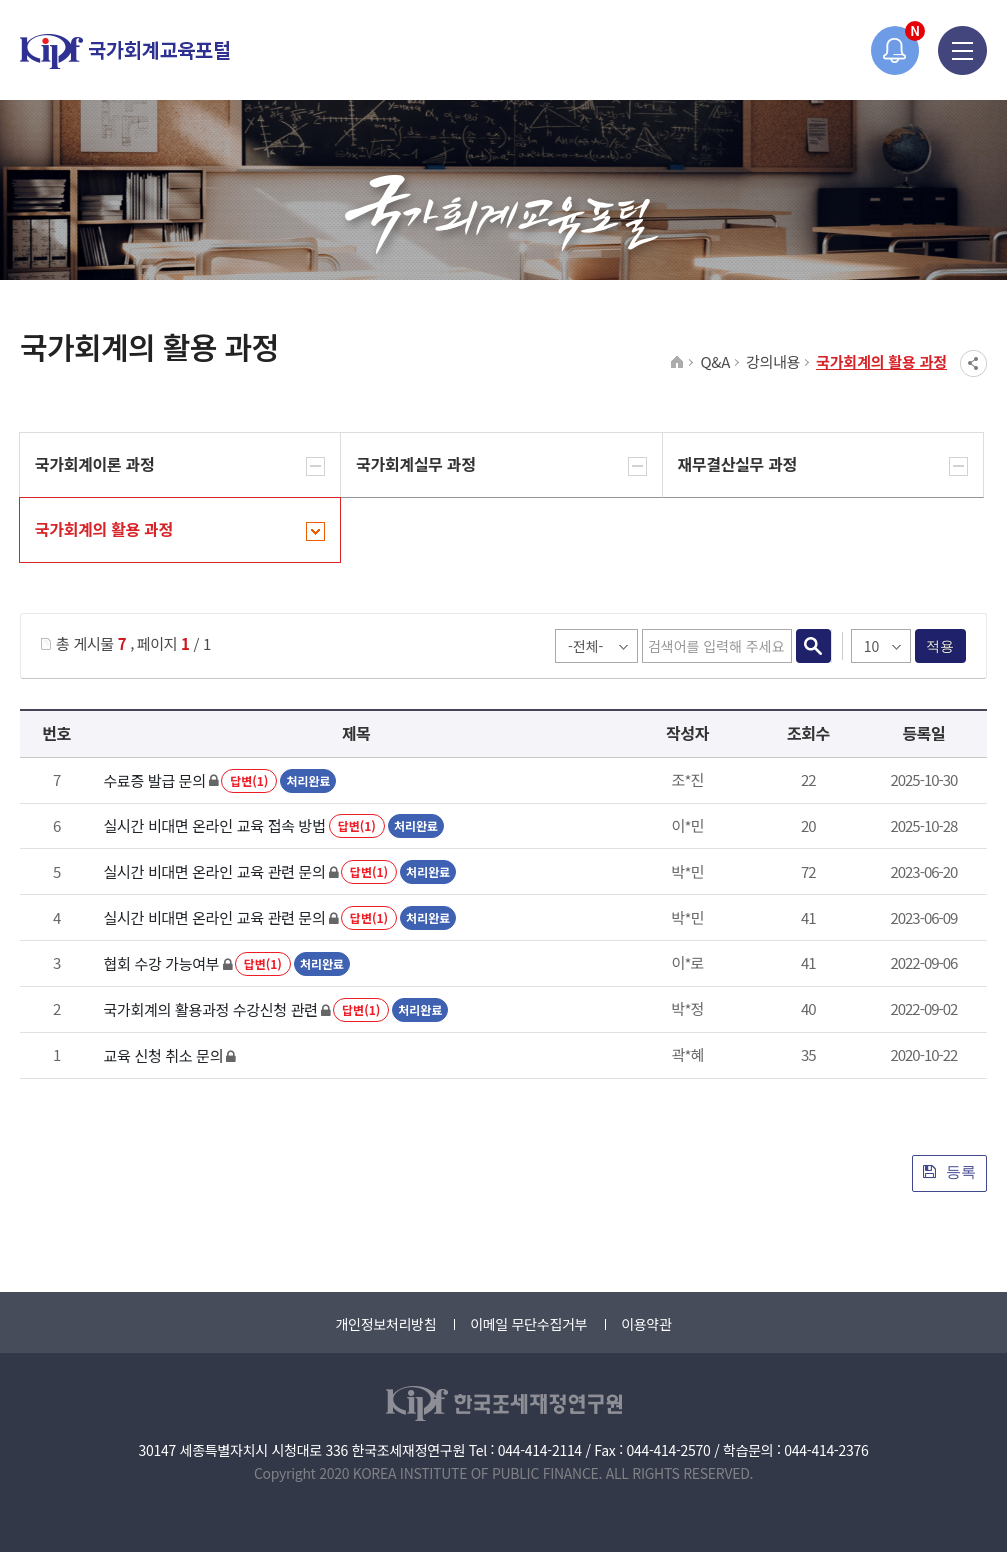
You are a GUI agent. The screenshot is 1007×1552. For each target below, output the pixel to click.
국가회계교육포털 (125, 51)
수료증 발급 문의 (155, 780)
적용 (940, 646)
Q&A (715, 361)
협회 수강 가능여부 (162, 963)
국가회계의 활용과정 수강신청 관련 (211, 1009)
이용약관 (646, 1324)
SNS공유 (973, 363)
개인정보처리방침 (385, 1324)
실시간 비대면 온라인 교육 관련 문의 (215, 871)
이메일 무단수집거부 (528, 1324)
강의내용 (773, 361)
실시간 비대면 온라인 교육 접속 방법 (215, 825)
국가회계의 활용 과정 (881, 361)
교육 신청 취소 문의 (164, 1055)
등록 (949, 1171)
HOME (677, 363)
